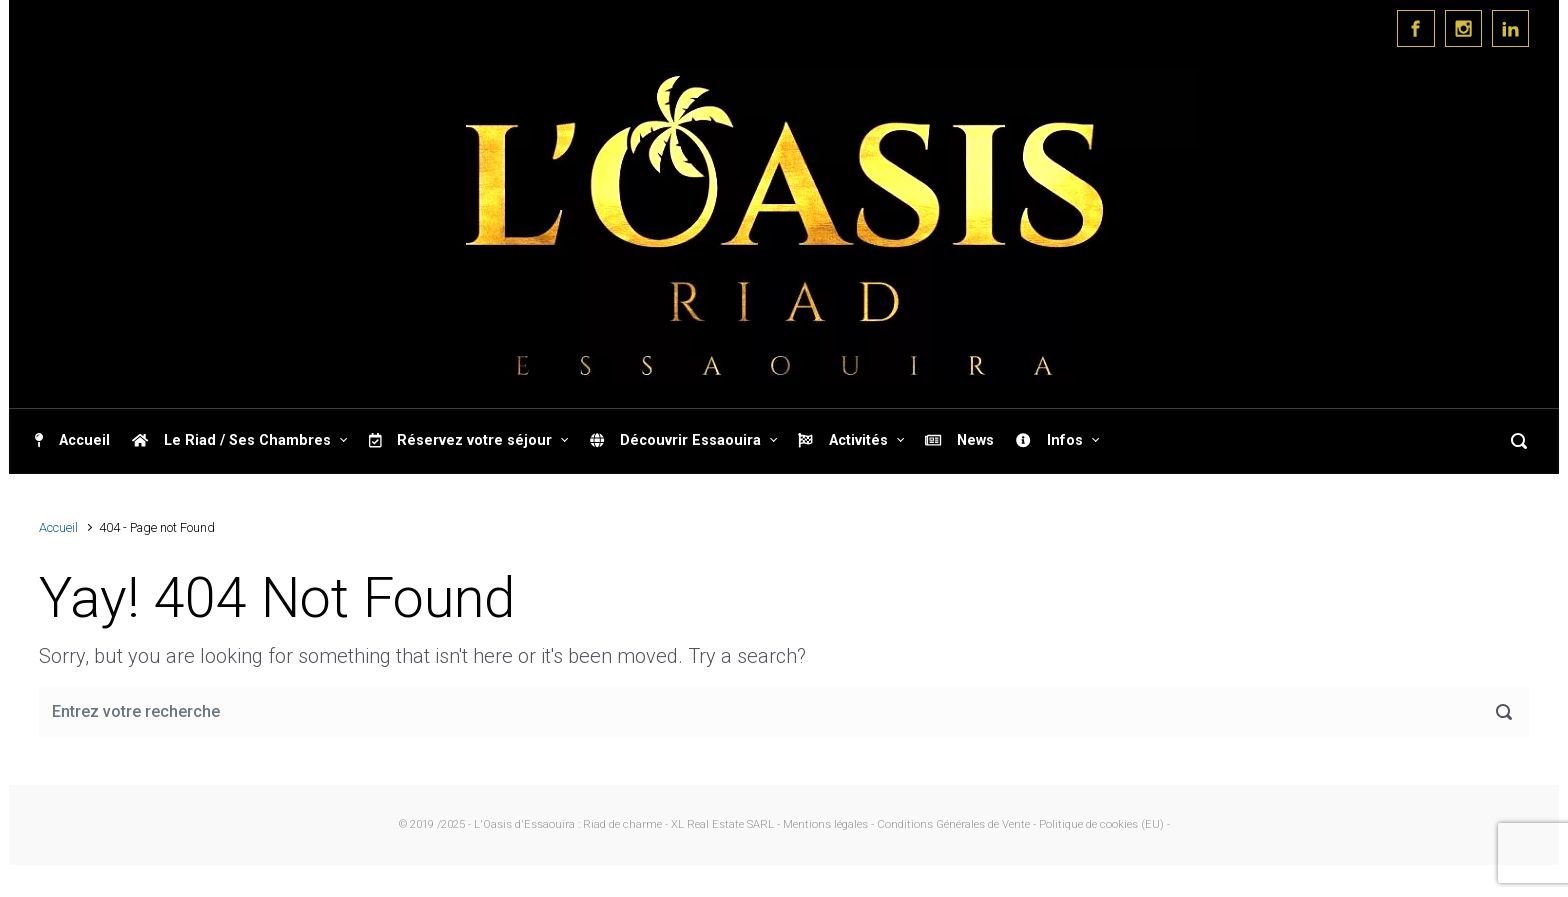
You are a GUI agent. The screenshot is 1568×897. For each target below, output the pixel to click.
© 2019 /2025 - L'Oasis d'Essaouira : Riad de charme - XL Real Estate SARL (586, 824)
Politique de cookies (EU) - (1104, 824)
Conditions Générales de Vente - (958, 824)
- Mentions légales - (825, 824)
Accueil (58, 527)
